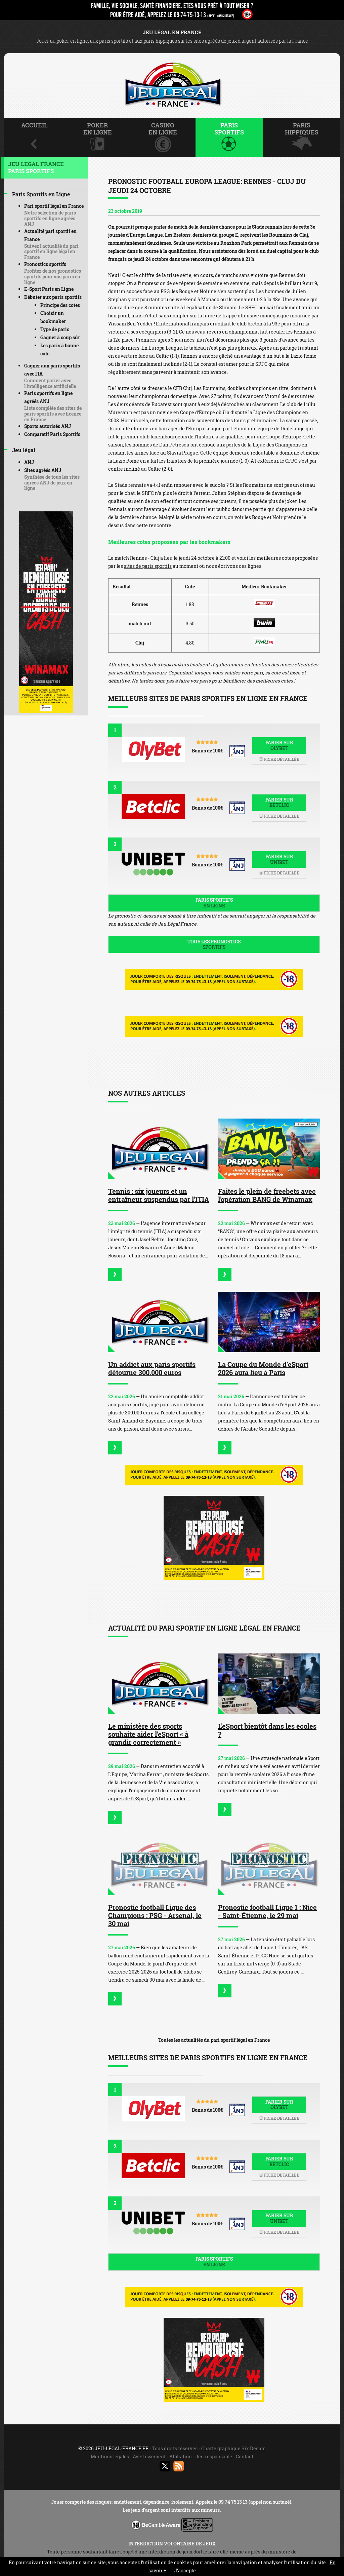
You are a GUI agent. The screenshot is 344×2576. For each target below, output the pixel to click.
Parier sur (279, 745)
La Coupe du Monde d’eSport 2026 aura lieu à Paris (263, 1368)
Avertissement (149, 2456)
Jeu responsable (214, 2456)
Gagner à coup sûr (60, 337)
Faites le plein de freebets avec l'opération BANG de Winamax (267, 1195)
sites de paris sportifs (148, 566)
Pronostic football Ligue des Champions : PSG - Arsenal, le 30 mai (155, 1915)
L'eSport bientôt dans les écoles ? (267, 1730)
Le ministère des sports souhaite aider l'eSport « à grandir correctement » (148, 1734)
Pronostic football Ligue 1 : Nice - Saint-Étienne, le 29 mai (267, 1911)
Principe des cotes (60, 305)
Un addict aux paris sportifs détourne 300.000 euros (152, 1368)
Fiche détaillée (279, 759)
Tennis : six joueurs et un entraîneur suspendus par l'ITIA (158, 1195)
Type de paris (54, 329)
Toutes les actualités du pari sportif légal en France (214, 2040)
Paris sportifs (214, 903)
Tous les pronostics (214, 944)
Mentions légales (110, 2456)
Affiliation (180, 2456)
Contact (244, 2456)
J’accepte (185, 2570)
